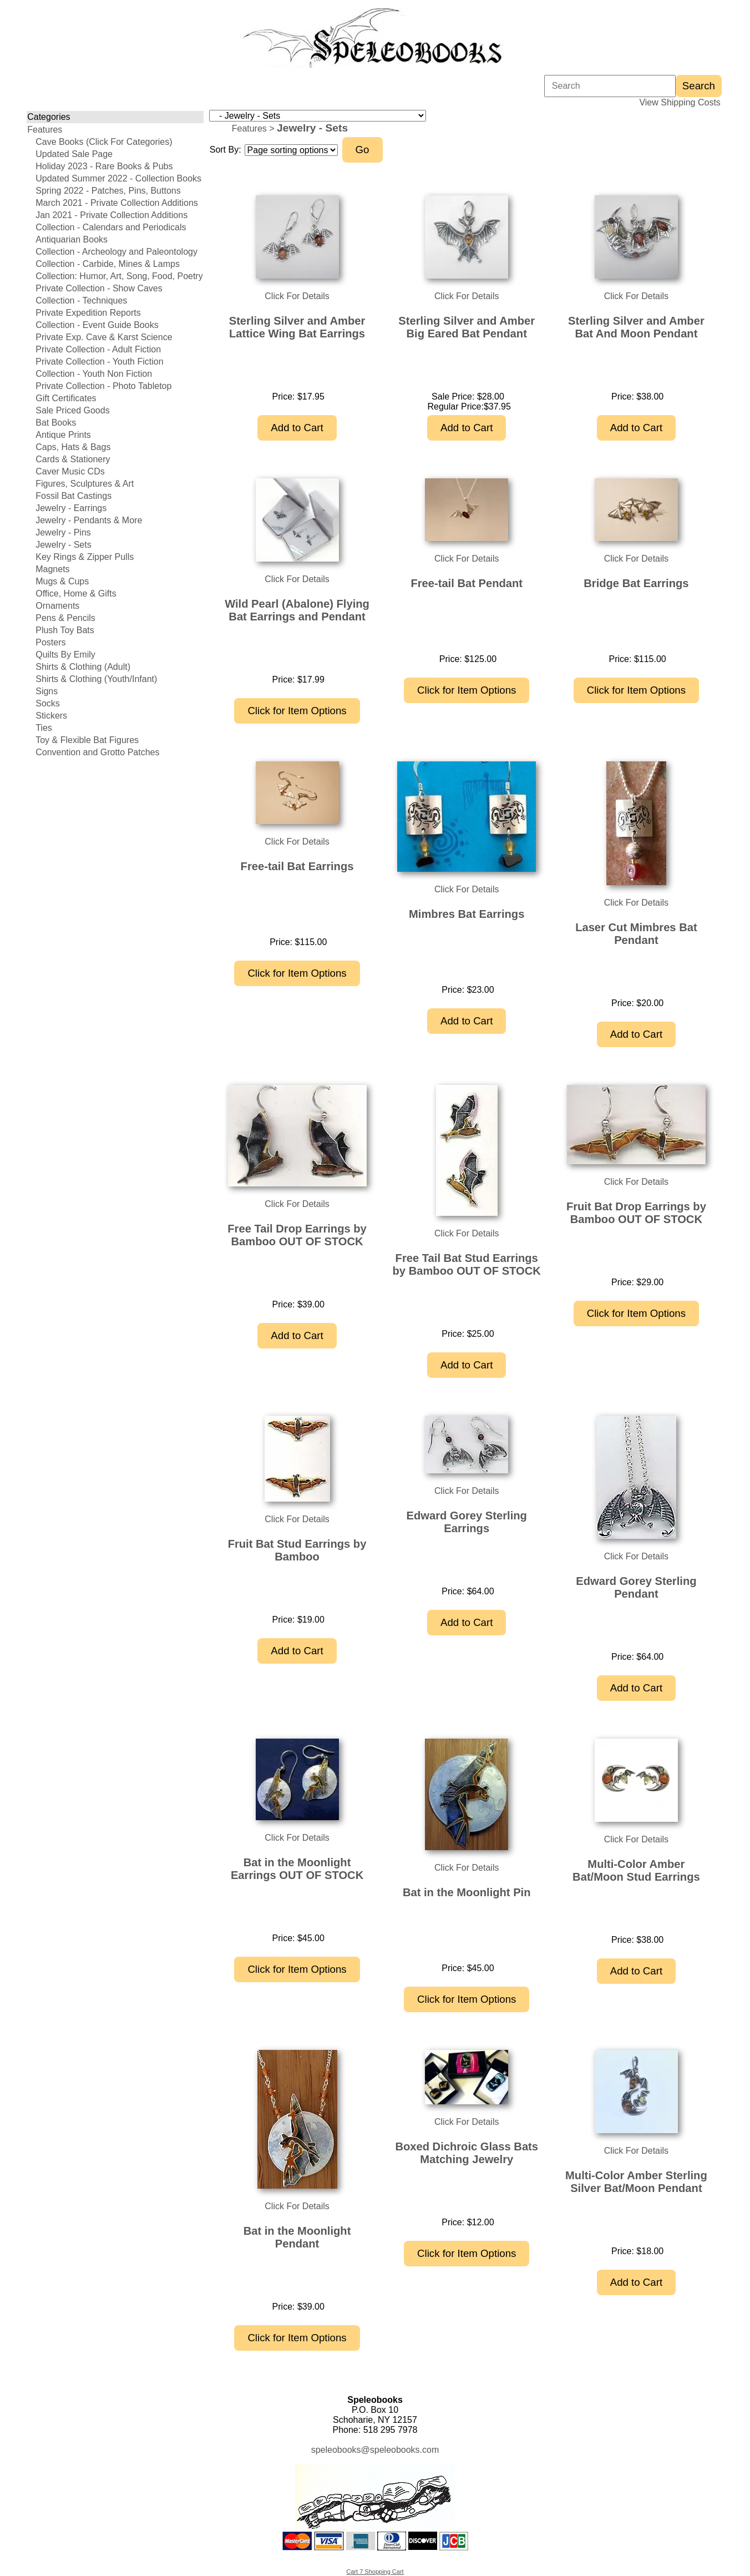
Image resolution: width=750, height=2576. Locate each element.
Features (44, 129)
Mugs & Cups (62, 581)
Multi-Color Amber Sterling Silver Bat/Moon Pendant (636, 2181)
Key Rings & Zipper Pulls (85, 557)
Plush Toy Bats (65, 630)
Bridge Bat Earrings (636, 583)
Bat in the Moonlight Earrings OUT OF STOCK (297, 1868)
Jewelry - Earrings (71, 508)
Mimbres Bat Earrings (466, 914)
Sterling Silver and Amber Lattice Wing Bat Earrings (297, 327)
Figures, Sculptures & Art (85, 483)
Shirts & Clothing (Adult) (83, 666)
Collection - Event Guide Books (97, 325)
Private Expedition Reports (88, 312)
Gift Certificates (66, 398)
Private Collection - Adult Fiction (98, 349)
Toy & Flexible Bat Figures (87, 740)
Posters (50, 642)
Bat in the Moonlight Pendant (297, 2237)
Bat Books (56, 422)
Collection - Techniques (81, 300)
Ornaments (57, 605)
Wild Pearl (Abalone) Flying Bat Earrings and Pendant (297, 610)
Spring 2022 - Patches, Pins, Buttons (108, 190)
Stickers (51, 715)
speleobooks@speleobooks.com (375, 2449)
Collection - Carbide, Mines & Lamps (108, 264)
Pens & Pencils (65, 618)
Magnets (52, 569)
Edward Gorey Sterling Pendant (636, 1587)
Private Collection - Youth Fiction (99, 361)
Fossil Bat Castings (74, 496)
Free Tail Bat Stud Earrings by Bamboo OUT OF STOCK (467, 1264)
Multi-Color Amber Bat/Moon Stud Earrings (636, 1870)
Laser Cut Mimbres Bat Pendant (636, 933)
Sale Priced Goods (72, 410)
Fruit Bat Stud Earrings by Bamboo (297, 1550)
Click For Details (297, 296)
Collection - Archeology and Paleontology (116, 251)
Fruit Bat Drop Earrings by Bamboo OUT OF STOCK (636, 1212)
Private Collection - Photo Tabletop (103, 386)
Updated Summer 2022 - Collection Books (118, 178)
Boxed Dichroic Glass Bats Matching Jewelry (466, 2152)
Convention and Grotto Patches (97, 752)
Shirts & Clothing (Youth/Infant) (96, 679)
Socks (48, 703)
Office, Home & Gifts (76, 593)
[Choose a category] (317, 116)
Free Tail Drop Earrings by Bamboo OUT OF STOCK (297, 1235)
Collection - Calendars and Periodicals (111, 227)
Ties (44, 728)
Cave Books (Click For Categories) (104, 142)
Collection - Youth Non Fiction (94, 373)
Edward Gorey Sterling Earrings (467, 1521)
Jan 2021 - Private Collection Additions (112, 215)
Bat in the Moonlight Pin (467, 1892)
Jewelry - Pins (63, 532)
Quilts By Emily (65, 654)
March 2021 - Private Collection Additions (117, 203)
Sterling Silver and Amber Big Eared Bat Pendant (466, 327)
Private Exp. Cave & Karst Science (104, 337)
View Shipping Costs (679, 102)
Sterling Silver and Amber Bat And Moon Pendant (636, 327)
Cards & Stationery (73, 459)
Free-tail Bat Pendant (467, 583)
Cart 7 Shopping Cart (374, 2571)
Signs (47, 691)
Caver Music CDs (70, 471)
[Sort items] (291, 150)
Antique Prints (63, 435)
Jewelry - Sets (63, 544)
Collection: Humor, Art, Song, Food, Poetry (119, 276)
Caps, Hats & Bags (73, 447)
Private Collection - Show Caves (99, 288)
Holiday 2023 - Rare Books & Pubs (104, 166)
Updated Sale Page (74, 154)
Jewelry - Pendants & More (89, 520)
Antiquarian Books (72, 239)
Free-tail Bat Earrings (297, 866)
